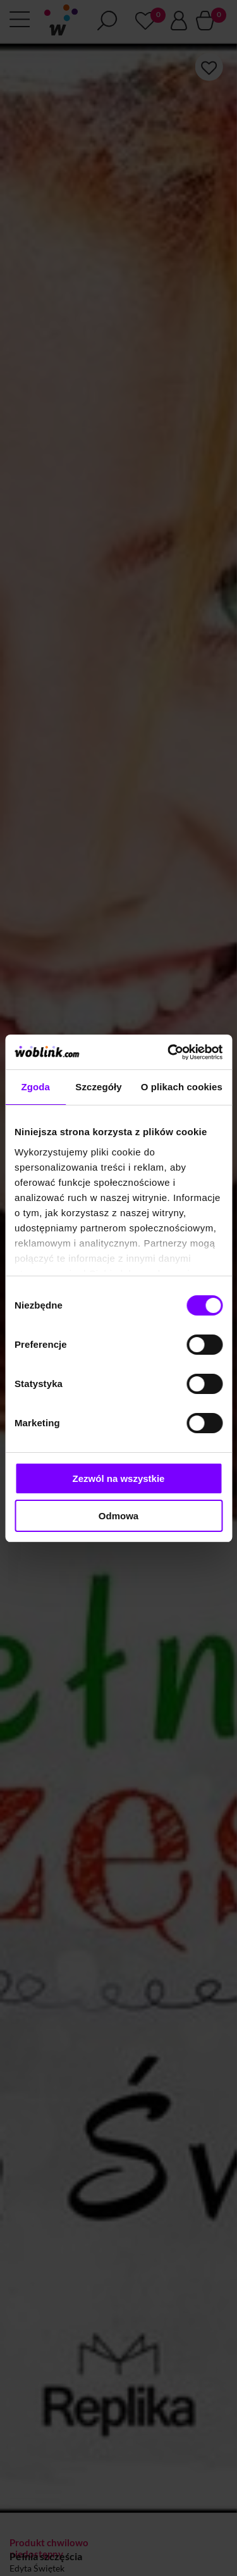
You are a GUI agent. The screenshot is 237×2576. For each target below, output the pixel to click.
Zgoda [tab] (35, 1086)
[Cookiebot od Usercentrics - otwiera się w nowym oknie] (168, 1052)
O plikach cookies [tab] (181, 1086)
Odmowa (118, 1515)
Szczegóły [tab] (98, 1086)
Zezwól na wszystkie (119, 1478)
